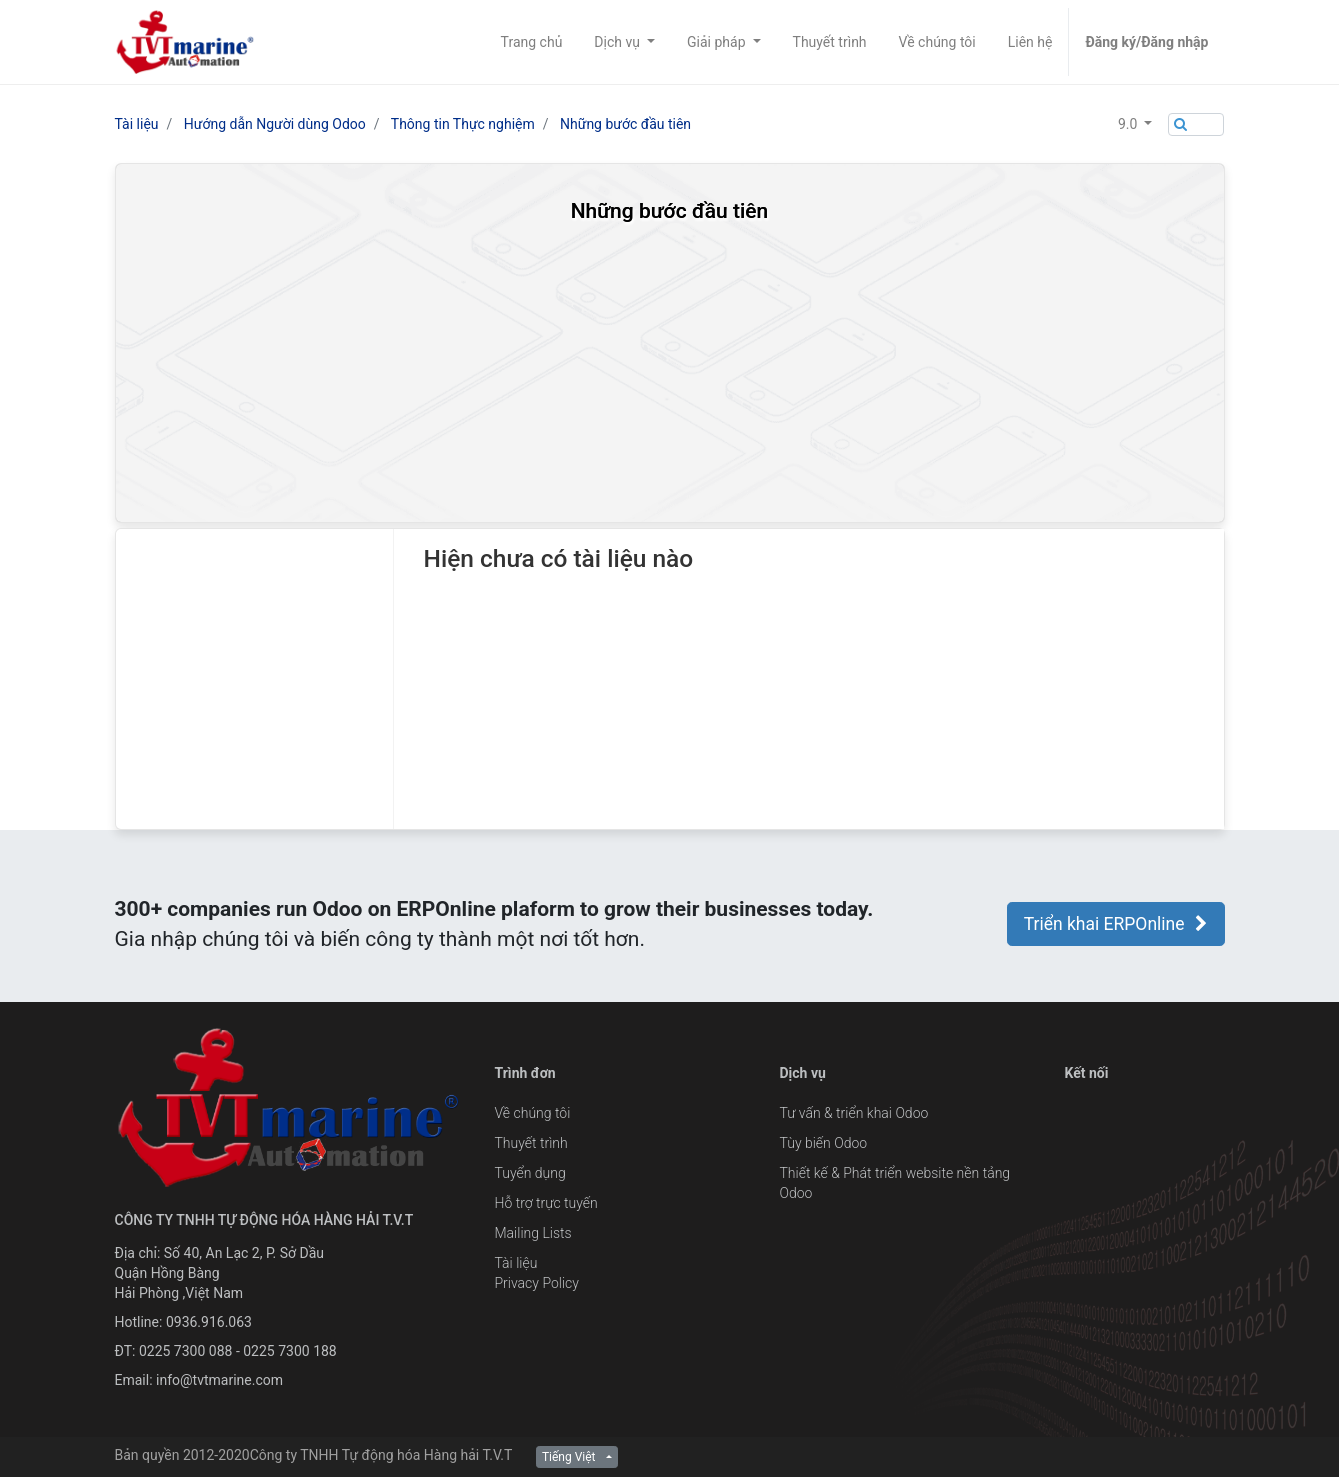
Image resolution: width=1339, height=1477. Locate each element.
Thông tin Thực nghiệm (463, 124)
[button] (1135, 124)
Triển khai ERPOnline (1116, 924)
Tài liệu (137, 124)
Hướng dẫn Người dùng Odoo (275, 124)
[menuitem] (532, 42)
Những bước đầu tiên (625, 124)
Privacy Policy (537, 1283)
